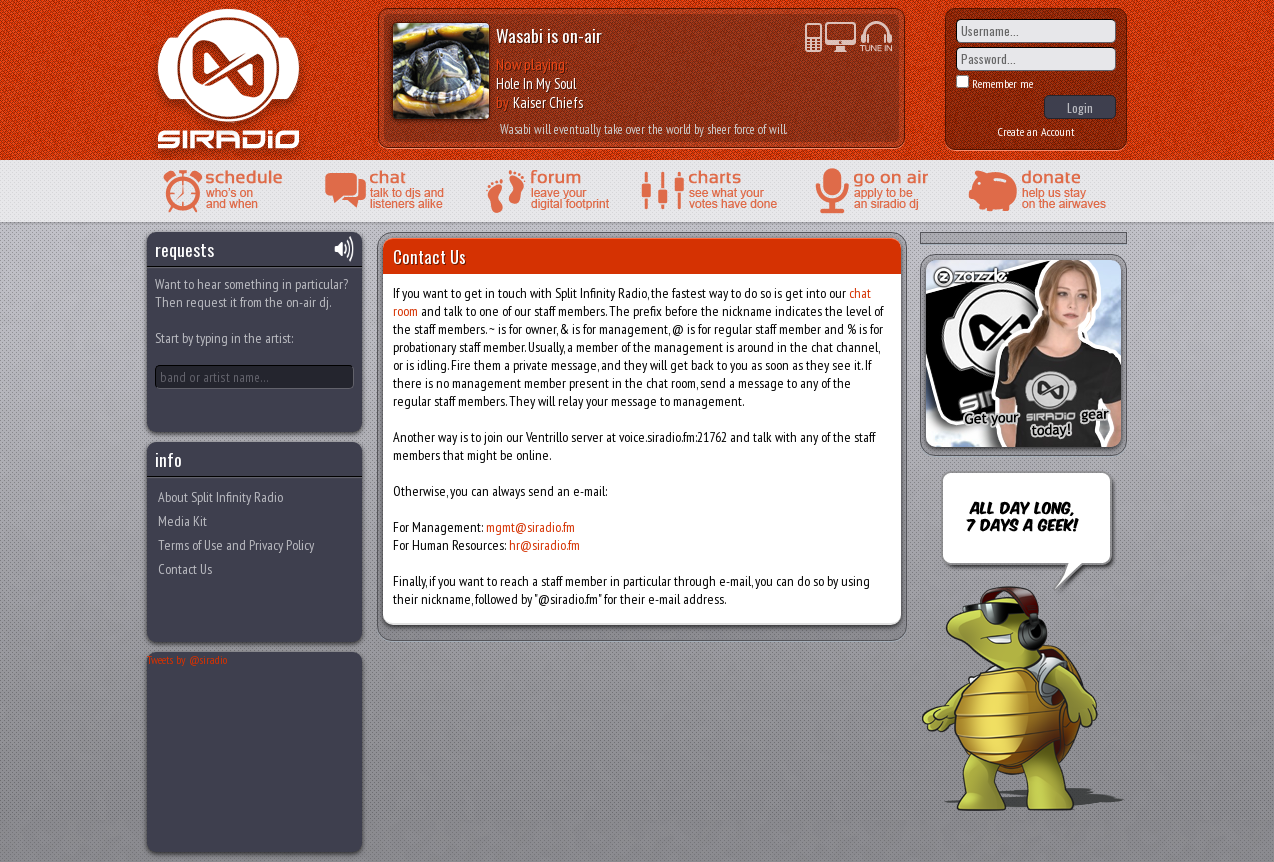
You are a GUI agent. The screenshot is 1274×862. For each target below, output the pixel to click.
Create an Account (1036, 131)
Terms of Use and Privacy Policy (236, 545)
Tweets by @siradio (187, 659)
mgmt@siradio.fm (530, 527)
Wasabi (519, 35)
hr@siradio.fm (544, 545)
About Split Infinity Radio (220, 497)
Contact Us (185, 569)
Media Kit (182, 521)
